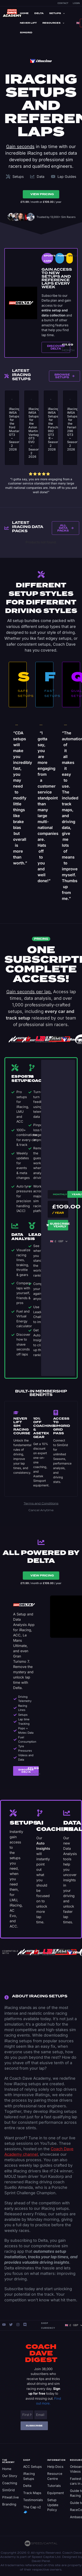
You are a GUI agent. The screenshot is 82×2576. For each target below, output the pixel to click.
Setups (57, 13)
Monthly (60, 1194)
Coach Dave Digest (41, 2353)
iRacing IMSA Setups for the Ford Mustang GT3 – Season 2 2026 (15, 429)
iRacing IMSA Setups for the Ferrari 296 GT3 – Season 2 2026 (72, 429)
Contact (63, 3)
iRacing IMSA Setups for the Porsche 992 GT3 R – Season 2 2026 (54, 429)
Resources (53, 23)
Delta (39, 13)
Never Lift (28, 23)
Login (76, 3)
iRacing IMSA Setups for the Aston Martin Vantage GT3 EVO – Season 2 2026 (34, 432)
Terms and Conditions (41, 1503)
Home (24, 13)
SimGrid (26, 32)
